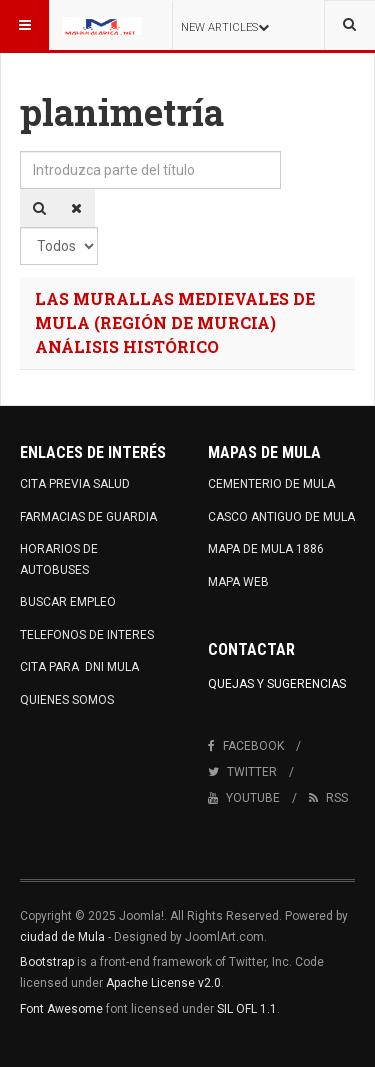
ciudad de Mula (62, 937)
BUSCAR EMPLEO (68, 602)
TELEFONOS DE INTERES (87, 635)
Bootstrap (47, 962)
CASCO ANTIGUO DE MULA (281, 517)
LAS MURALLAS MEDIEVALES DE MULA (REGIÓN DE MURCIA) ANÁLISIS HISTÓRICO (175, 322)
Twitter (242, 772)
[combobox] (349, 25)
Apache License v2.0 (163, 983)
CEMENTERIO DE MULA (271, 484)
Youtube (244, 798)
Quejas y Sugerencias (277, 684)
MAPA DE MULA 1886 (266, 549)
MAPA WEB (238, 582)
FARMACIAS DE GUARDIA (88, 517)
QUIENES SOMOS (67, 700)
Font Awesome (61, 1009)
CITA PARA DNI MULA (79, 667)
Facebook (246, 746)
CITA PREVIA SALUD (75, 484)
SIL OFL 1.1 (247, 1009)
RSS (328, 798)
